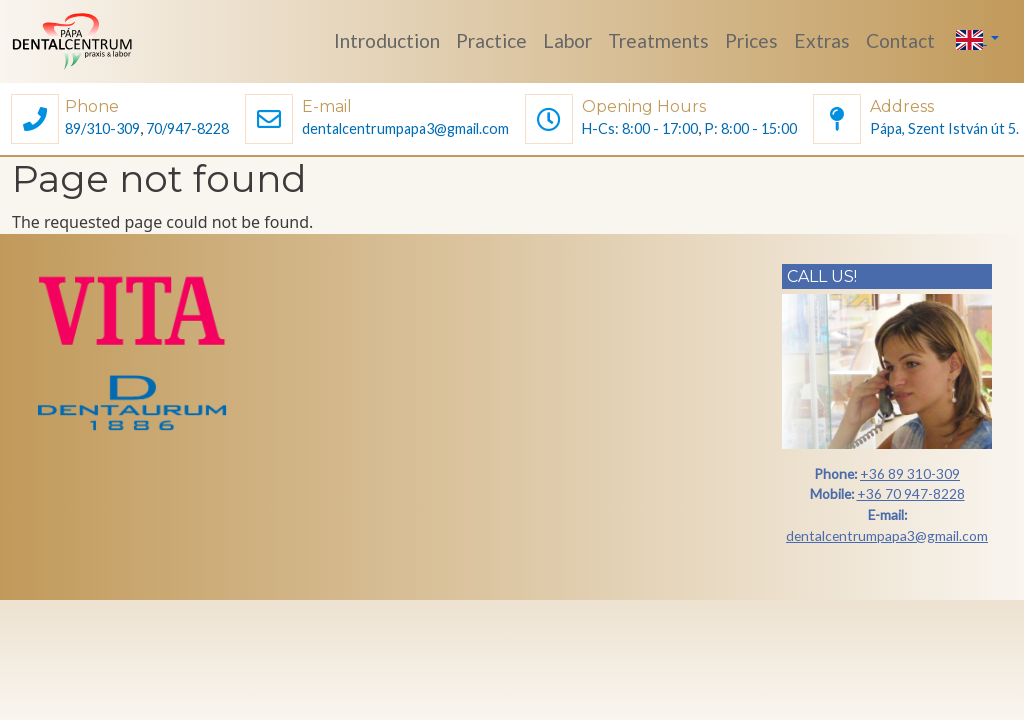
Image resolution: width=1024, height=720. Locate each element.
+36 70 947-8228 (911, 493)
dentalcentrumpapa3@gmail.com (405, 128)
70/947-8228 (187, 128)
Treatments (658, 40)
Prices (751, 40)
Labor (567, 40)
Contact (900, 40)
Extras (822, 40)
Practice (491, 40)
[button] (35, 121)
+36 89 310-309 (910, 473)
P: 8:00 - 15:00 (750, 128)
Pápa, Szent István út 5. (944, 128)
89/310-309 (102, 128)
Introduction (387, 40)
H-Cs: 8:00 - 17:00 (640, 128)
